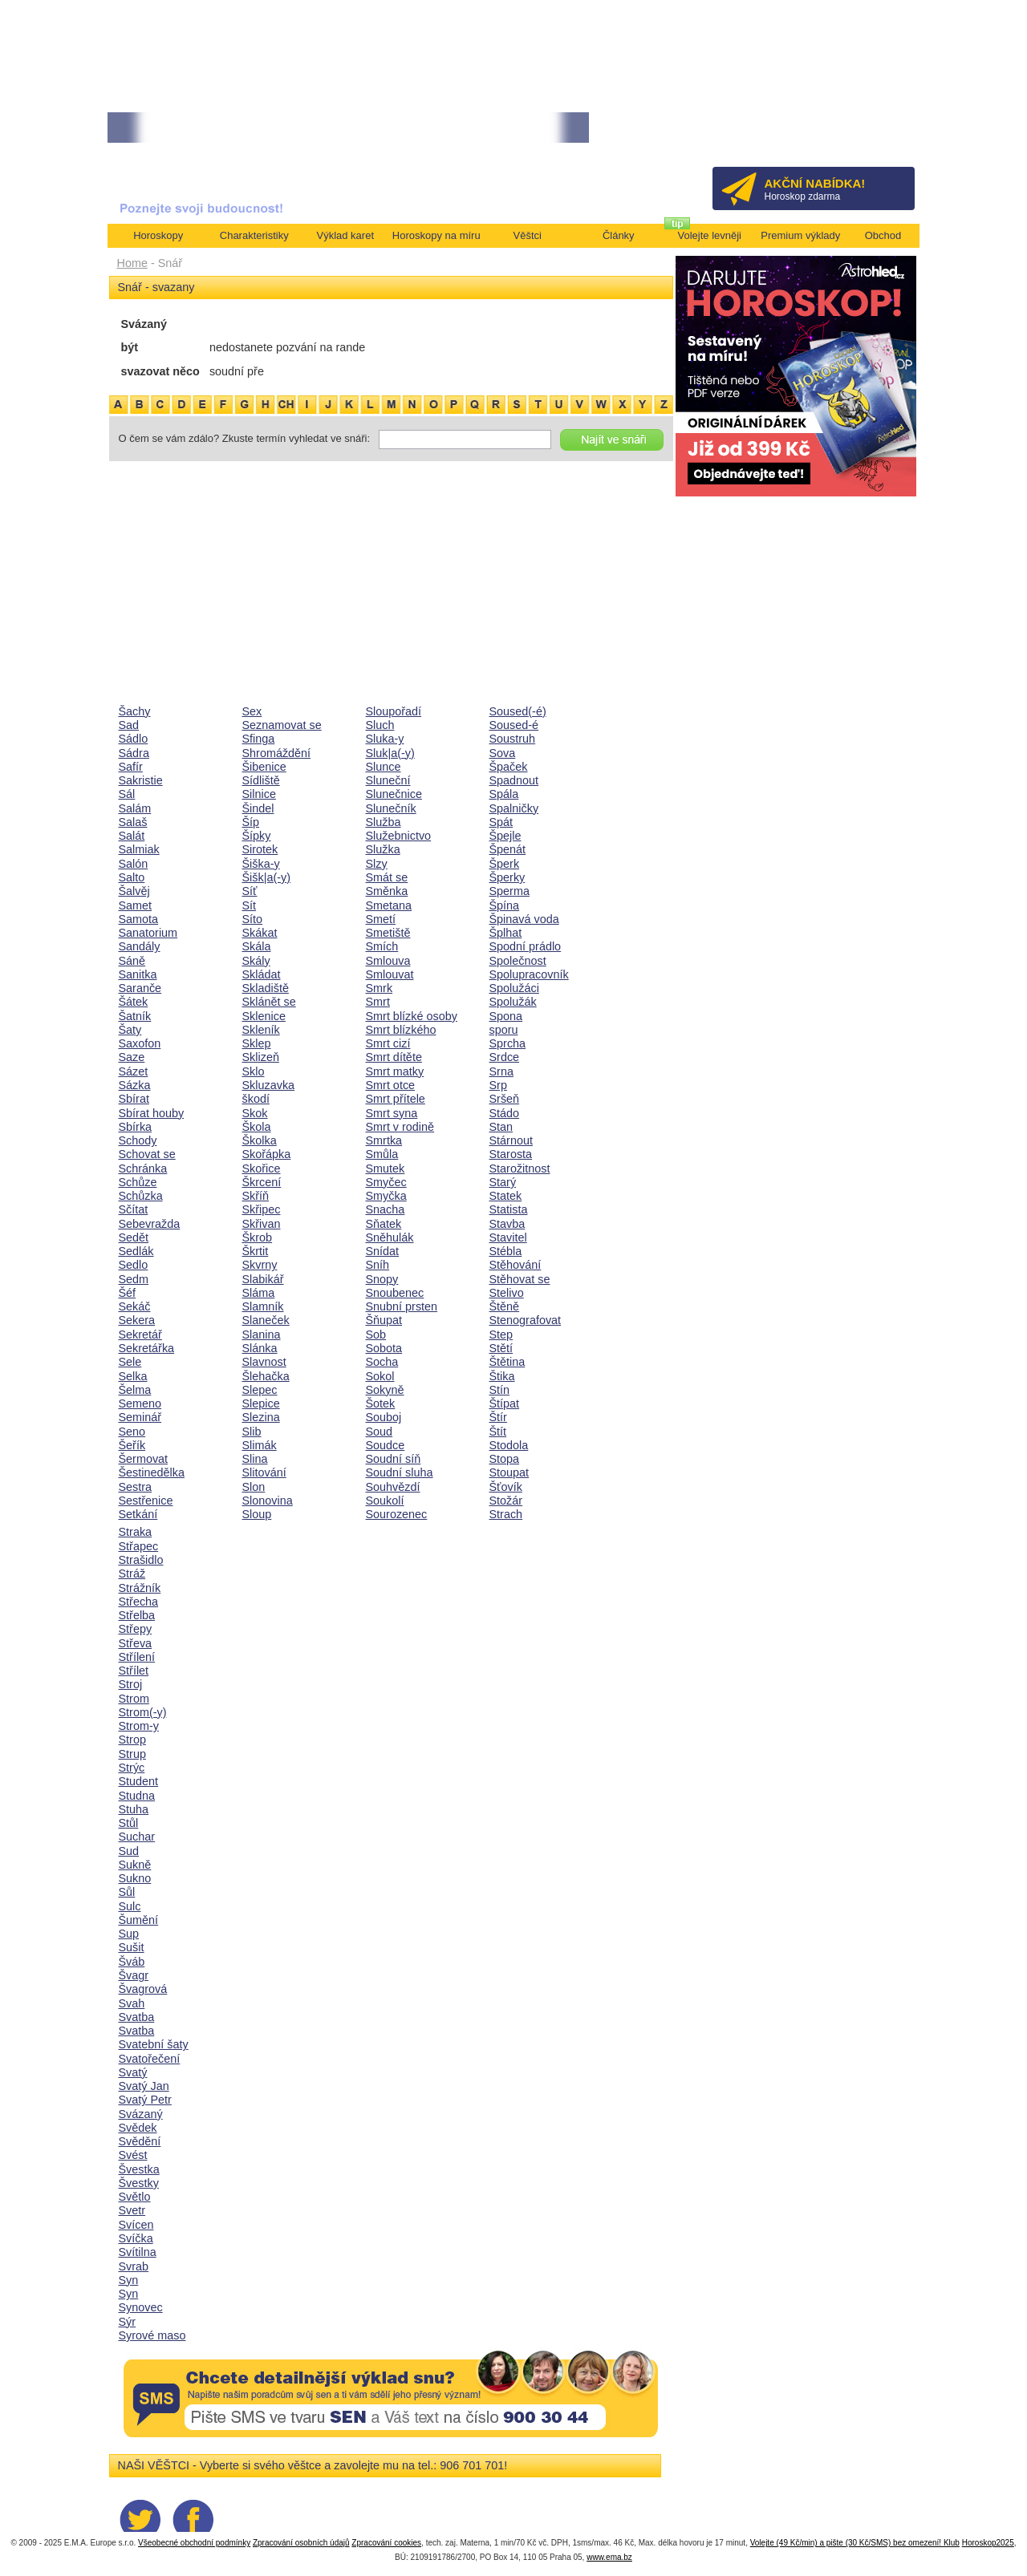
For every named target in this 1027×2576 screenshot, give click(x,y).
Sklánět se (269, 1001)
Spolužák (513, 1001)
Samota (139, 919)
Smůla (382, 1154)
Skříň (256, 1195)
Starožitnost (519, 1168)
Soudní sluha (399, 1472)
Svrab (134, 2266)
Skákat (260, 932)
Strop (132, 1739)
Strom (134, 1698)
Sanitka (138, 974)
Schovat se (147, 1154)
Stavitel (508, 1237)
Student (139, 1781)
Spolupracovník (529, 974)
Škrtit (255, 1251)
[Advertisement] (391, 583)
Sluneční (388, 780)
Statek (505, 1195)
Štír (498, 1417)
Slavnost (264, 1361)
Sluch (380, 725)
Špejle (505, 835)
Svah (132, 2003)
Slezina (261, 1417)
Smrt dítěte (394, 1057)
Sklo (253, 1071)
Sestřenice (146, 1500)
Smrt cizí (388, 1043)
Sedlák (136, 1251)
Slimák (259, 1445)
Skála (256, 946)
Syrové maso (152, 2335)
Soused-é (514, 725)
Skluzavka (268, 1085)
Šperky (507, 877)
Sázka (135, 1085)
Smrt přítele (395, 1098)
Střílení (137, 1657)
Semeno (140, 1403)
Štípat (504, 1403)
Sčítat (133, 1209)
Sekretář (140, 1334)
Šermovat (143, 1458)
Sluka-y (385, 738)
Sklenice (264, 1016)
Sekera (137, 1320)
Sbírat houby (152, 1113)
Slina (255, 1458)
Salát (132, 835)
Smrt (378, 1001)
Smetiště (388, 932)
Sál (127, 794)
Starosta (511, 1154)
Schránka (143, 1168)
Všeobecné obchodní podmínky (194, 2542)
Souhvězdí (393, 1486)
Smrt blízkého (401, 1029)
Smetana (389, 905)
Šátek (133, 1001)
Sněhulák (390, 1237)
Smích (382, 946)
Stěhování (515, 1264)
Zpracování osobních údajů (301, 2542)
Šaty (130, 1029)
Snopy (382, 1279)
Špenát (507, 849)
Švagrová (143, 1989)
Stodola (509, 1445)
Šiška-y (261, 863)
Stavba (507, 1223)
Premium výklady (800, 235)
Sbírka (135, 1126)
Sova (502, 753)
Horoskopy (158, 235)
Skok (255, 1113)
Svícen (136, 2224)
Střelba (137, 1615)
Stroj (131, 1684)
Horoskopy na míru (436, 235)
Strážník (140, 1588)
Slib (252, 1431)
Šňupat (384, 1320)
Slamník (263, 1306)
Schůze (138, 1182)
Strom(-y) (143, 1712)
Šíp (251, 822)
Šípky (256, 835)
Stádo (504, 1113)
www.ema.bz (609, 2557)
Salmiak (139, 849)
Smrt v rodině (400, 1126)
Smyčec (386, 1182)
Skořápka (266, 1154)
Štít (498, 1431)
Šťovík (505, 1486)
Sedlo (133, 1264)
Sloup (257, 1514)
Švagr (134, 1975)
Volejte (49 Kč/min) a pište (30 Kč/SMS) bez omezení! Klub (855, 2542)
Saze (132, 1057)
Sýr (127, 2321)
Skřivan (261, 1223)
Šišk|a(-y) (266, 877)
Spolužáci (514, 988)
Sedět (134, 1237)
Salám (135, 808)
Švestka (139, 2169)
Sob (376, 1334)
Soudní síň (393, 1458)
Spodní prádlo (525, 946)
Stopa (504, 1458)
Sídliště (261, 780)
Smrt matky (395, 1071)
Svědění (140, 2141)
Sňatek (384, 1223)
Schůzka (141, 1195)
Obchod (883, 235)
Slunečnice (394, 794)
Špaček (508, 766)
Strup (132, 1754)
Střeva (135, 1643)
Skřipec (261, 1209)
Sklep (256, 1043)
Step (501, 1334)
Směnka (387, 891)
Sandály (139, 946)
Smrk (379, 988)
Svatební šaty (154, 2044)
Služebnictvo (399, 835)
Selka (133, 1376)
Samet (135, 905)
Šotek (381, 1403)
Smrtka (384, 1140)
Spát (501, 822)
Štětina (507, 1361)
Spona (506, 1016)
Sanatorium (148, 932)
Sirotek (260, 849)
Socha (382, 1361)
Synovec (141, 2307)
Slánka (260, 1348)
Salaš (133, 822)
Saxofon (140, 1043)
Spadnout (514, 780)
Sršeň (504, 1098)
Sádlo (133, 738)
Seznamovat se (282, 725)
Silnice (259, 794)
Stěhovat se (519, 1279)
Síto (252, 919)
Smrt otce (391, 1085)
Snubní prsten (402, 1306)
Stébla (505, 1251)
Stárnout (511, 1140)
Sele (130, 1361)
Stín (499, 1389)
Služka (383, 849)
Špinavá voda (524, 919)
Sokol (380, 1376)
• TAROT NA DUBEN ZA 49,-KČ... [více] (434, 128)
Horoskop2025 (988, 2542)
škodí (256, 1098)
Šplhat (505, 932)
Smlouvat (390, 974)
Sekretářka (147, 1348)
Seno (132, 1431)
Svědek (138, 2127)
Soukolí (385, 1500)
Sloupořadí (394, 711)
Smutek (385, 1168)
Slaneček (266, 1320)
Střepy (135, 1628)
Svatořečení (150, 2058)
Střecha (139, 1601)
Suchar (137, 1836)
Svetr (132, 2210)
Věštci (528, 235)
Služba (383, 822)
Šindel (258, 808)
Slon (254, 1486)
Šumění (139, 1920)
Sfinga (258, 738)
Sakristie (141, 780)
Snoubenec (395, 1292)
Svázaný (141, 2114)
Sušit (131, 1947)
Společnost (517, 960)
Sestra (135, 1486)
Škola (256, 1126)
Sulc (130, 1906)
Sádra (134, 753)
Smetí (381, 919)
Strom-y (139, 1725)
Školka (259, 1140)
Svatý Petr (145, 2099)
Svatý (133, 2072)
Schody (138, 1140)
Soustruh (512, 738)
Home (132, 263)
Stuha (134, 1809)
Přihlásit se (875, 133)
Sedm (134, 1279)
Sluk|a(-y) (390, 753)
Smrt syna (392, 1113)
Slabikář (263, 1279)
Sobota (384, 1348)
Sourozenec (397, 1514)
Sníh (378, 1264)
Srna (501, 1071)
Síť (250, 891)
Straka (135, 1531)
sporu (503, 1029)
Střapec (139, 1546)
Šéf (127, 1292)
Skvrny (260, 1264)
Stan (501, 1126)
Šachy (135, 711)
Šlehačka (266, 1376)
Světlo (135, 2196)
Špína (504, 905)
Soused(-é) (517, 711)
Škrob (257, 1237)
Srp (498, 1085)
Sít (249, 905)
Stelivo (506, 1292)
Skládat (261, 974)
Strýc (132, 1767)
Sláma (258, 1292)
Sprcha (507, 1043)
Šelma (135, 1389)
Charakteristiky (254, 235)
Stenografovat (525, 1320)
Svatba (137, 2017)
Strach (506, 1514)
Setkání (138, 1514)
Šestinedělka (152, 1472)
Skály (256, 960)
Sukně (135, 1864)
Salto (132, 877)
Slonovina (267, 1500)
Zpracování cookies (386, 2542)
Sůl (127, 1891)
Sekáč (135, 1306)
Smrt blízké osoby (411, 1016)
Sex (252, 711)
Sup (129, 1933)
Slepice (261, 1403)
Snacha (385, 1209)
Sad (129, 725)
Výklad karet (345, 235)
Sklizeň (260, 1057)
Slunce (383, 766)
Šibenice (264, 766)
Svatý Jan (144, 2086)
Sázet (133, 1071)
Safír (131, 766)
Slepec (260, 1389)
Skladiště (265, 988)
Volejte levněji (710, 235)
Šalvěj (134, 891)
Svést (133, 2155)
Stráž (132, 1573)
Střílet (134, 1670)
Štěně (504, 1306)
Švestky (139, 2183)
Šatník (135, 1016)
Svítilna (137, 2252)
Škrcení (262, 1182)
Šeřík (132, 1445)
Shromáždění (276, 753)
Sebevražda (150, 1223)
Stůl (129, 1823)
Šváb (132, 1961)
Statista (508, 1209)
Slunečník (391, 808)
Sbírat (134, 1098)
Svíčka (136, 2238)
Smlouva (388, 960)
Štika (502, 1376)
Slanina (261, 1334)
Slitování (264, 1472)
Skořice (261, 1168)
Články (619, 235)
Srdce (504, 1057)
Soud (379, 1431)
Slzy (377, 863)
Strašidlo (141, 1559)
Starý (503, 1182)
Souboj (384, 1417)
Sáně (132, 960)
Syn (129, 2280)
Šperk (504, 863)
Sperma (509, 891)
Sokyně (385, 1389)
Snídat (383, 1251)
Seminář (140, 1417)
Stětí (501, 1348)
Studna (137, 1795)
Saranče (140, 988)
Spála (504, 794)
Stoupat (509, 1472)
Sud (129, 1851)
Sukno (135, 1878)
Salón (133, 863)
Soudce (385, 1445)
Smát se (387, 877)
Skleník (261, 1029)
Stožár (506, 1500)
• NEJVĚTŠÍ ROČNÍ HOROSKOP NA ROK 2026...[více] (225, 128)
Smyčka (386, 1195)
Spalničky (514, 808)
